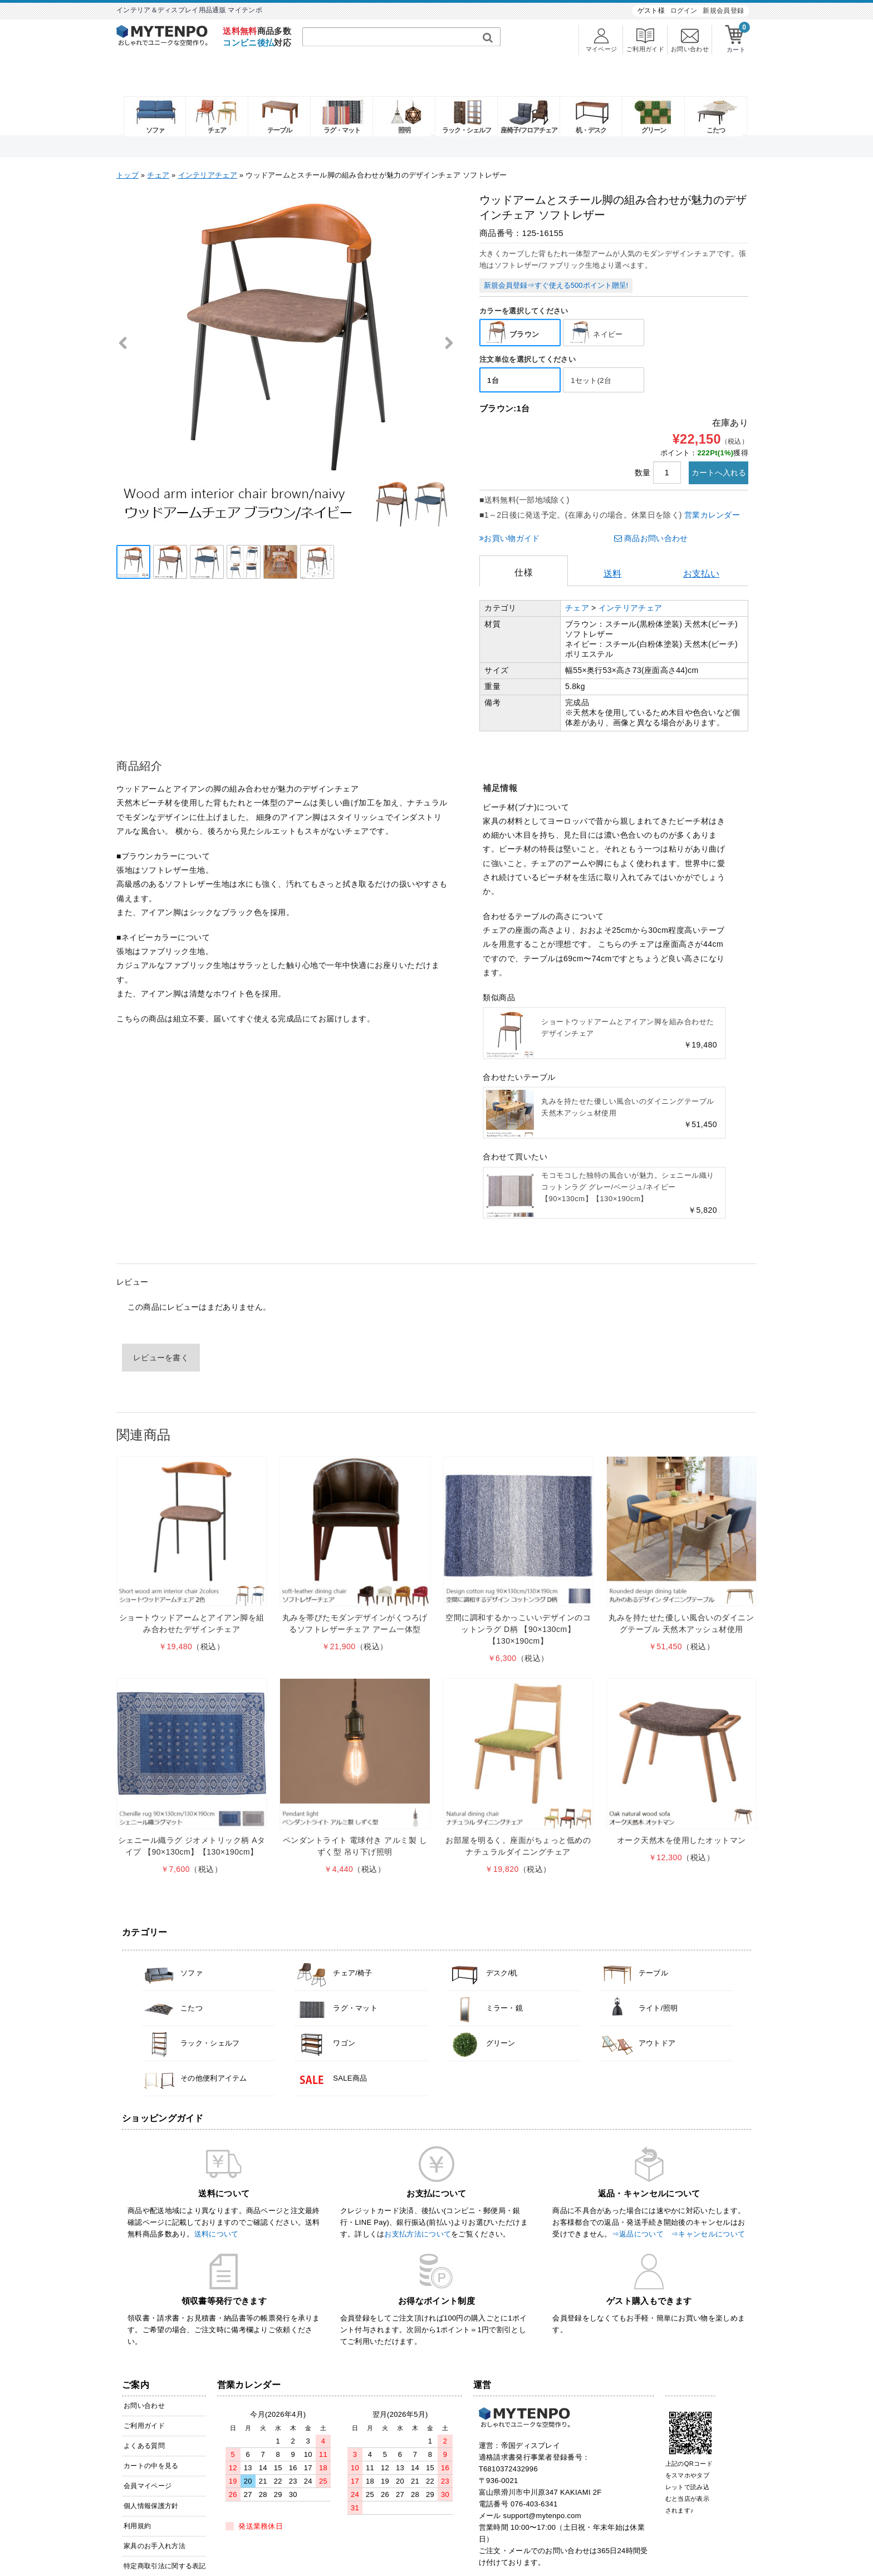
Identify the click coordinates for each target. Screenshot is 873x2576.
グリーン (646, 96)
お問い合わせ (144, 2376)
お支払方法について (417, 2204)
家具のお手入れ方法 (154, 2516)
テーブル (272, 96)
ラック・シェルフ (459, 96)
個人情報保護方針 (151, 2476)
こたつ (708, 96)
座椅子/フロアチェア (521, 96)
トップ (127, 140)
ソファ (148, 96)
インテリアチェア (207, 140)
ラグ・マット (334, 96)
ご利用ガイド (144, 2396)
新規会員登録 (723, 10)
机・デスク (583, 96)
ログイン (684, 10)
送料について (216, 2204)
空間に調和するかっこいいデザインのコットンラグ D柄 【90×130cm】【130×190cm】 (518, 1600)
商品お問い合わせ (651, 508)
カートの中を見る (151, 2436)
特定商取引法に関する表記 (165, 2536)
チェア (209, 96)
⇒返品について (638, 2204)
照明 (397, 96)
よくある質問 (144, 2416)
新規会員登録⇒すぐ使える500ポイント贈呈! (556, 250)
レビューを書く (161, 1327)
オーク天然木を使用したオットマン (681, 1810)
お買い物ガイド (509, 508)
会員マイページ (147, 2456)
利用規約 (137, 2496)
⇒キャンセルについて (708, 2204)
